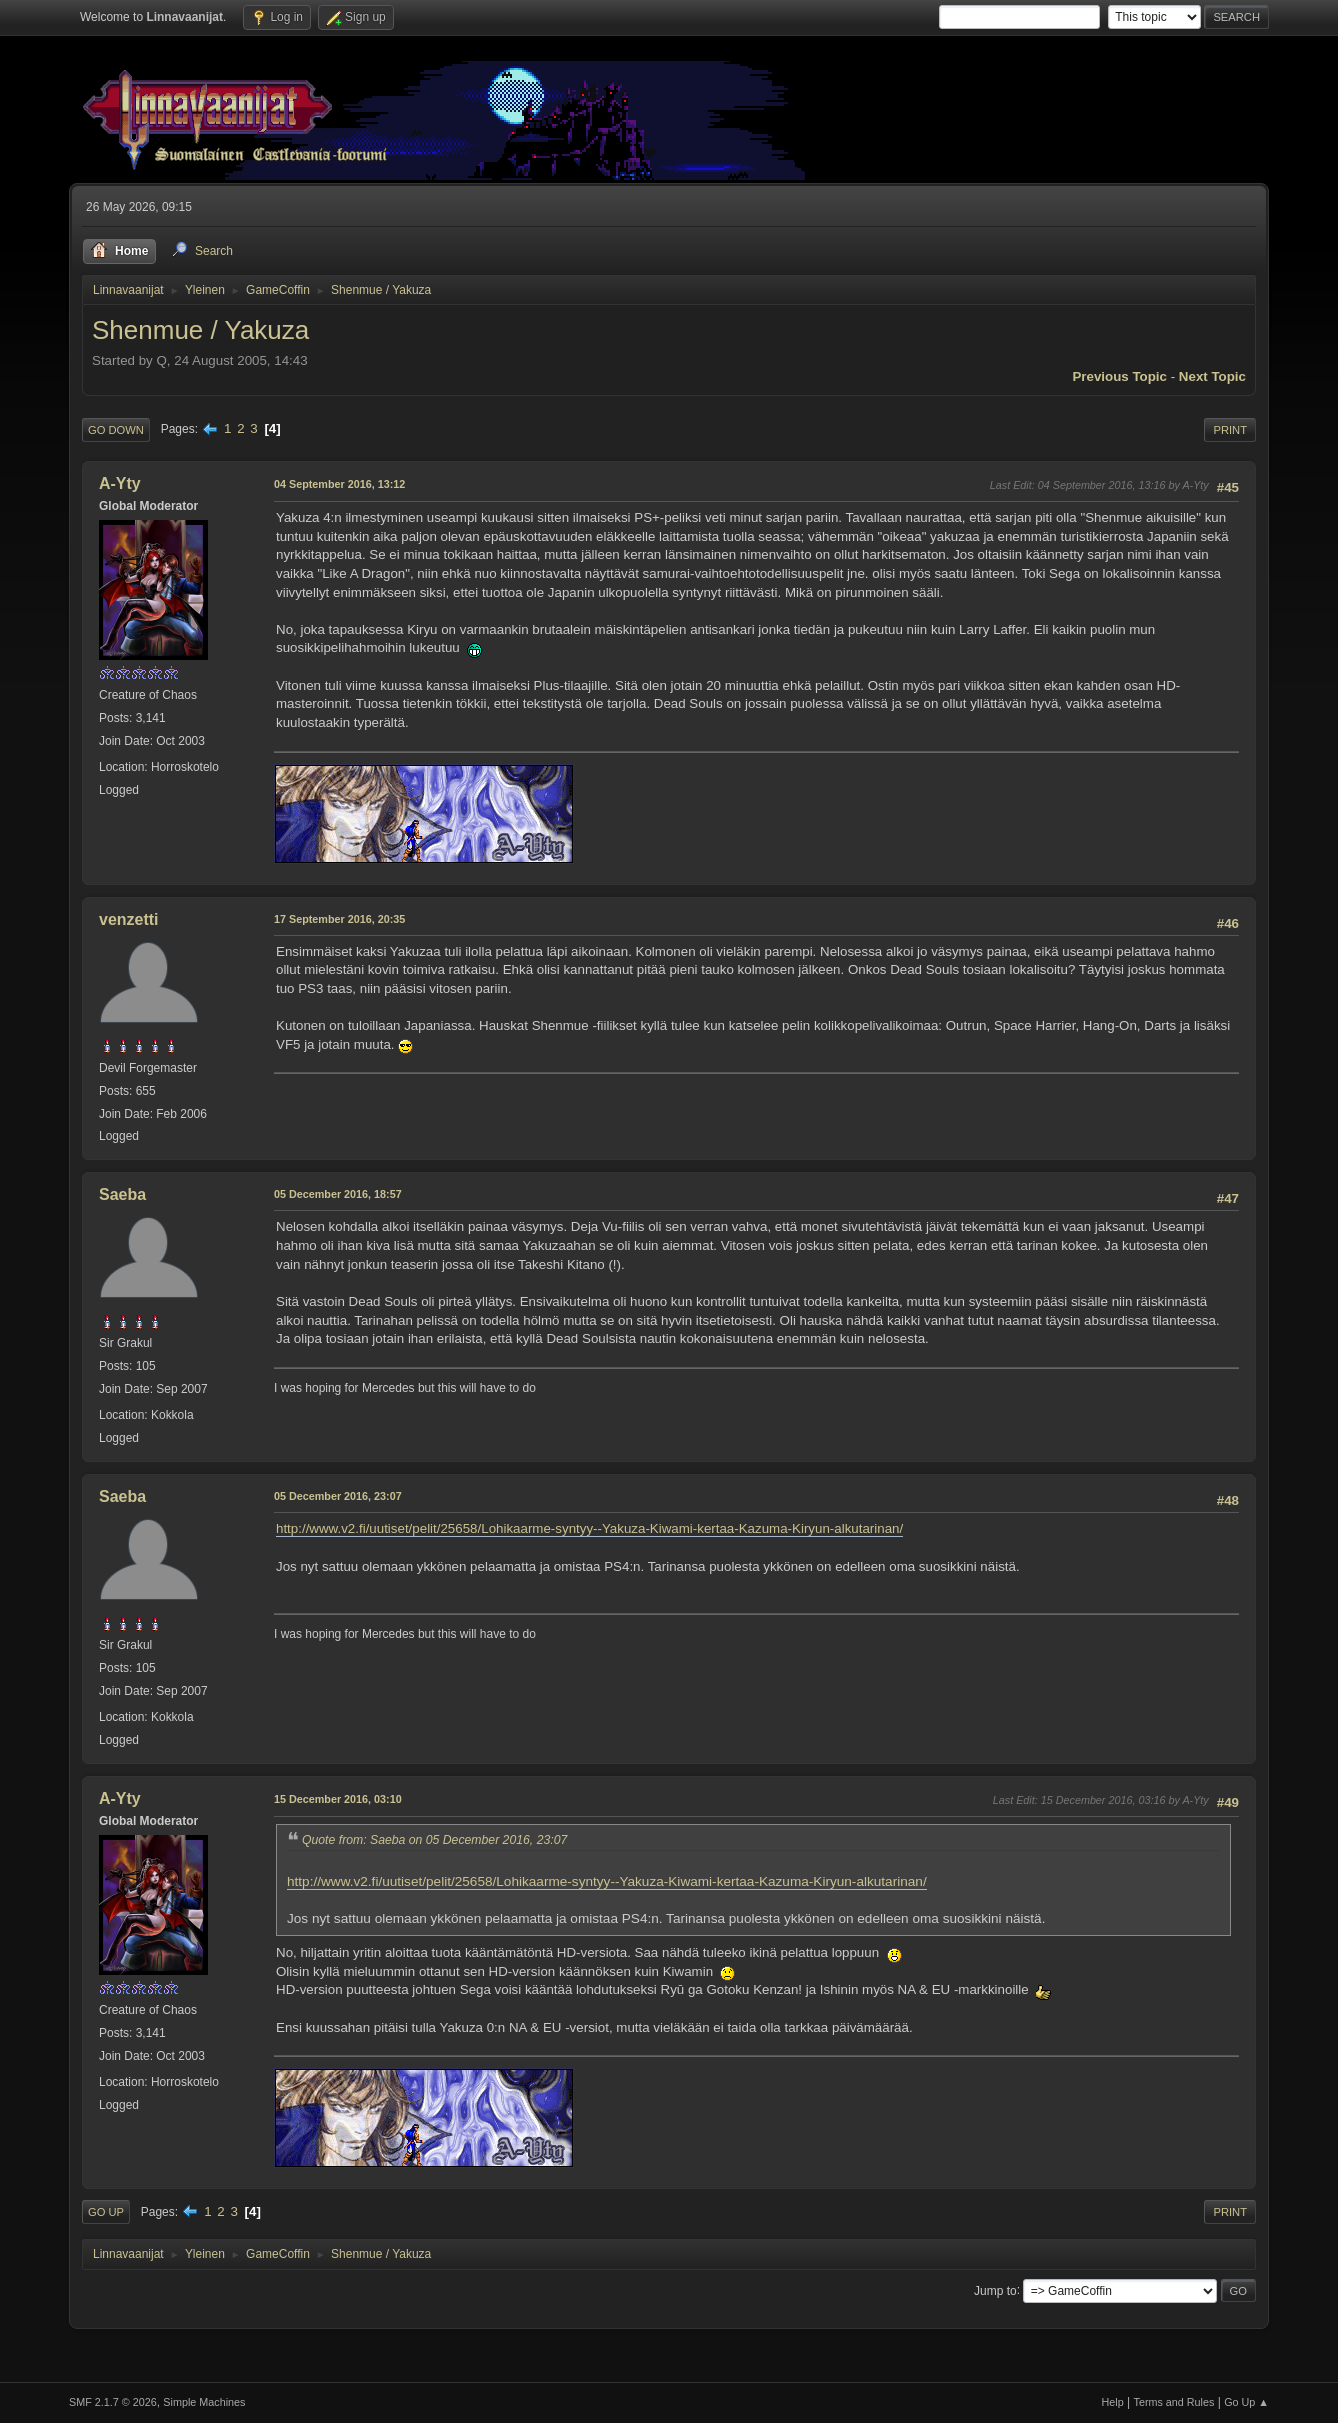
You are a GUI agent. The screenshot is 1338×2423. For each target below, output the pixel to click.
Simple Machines (204, 2402)
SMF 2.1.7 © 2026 (113, 2402)
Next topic (1212, 376)
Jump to (995, 2290)
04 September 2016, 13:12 (339, 484)
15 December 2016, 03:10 (338, 1799)
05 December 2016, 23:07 (338, 1496)
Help (1113, 2402)
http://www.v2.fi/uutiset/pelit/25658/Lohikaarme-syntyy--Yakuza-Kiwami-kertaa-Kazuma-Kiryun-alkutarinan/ (589, 1528)
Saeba (122, 1194)
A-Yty (120, 483)
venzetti (129, 919)
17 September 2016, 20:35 (339, 919)
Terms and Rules (1174, 2402)
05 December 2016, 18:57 (338, 1194)
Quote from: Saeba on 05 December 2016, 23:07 (434, 1840)
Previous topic (1119, 376)
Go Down (116, 430)
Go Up (106, 2212)
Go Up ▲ (1246, 2402)
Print (1230, 430)
